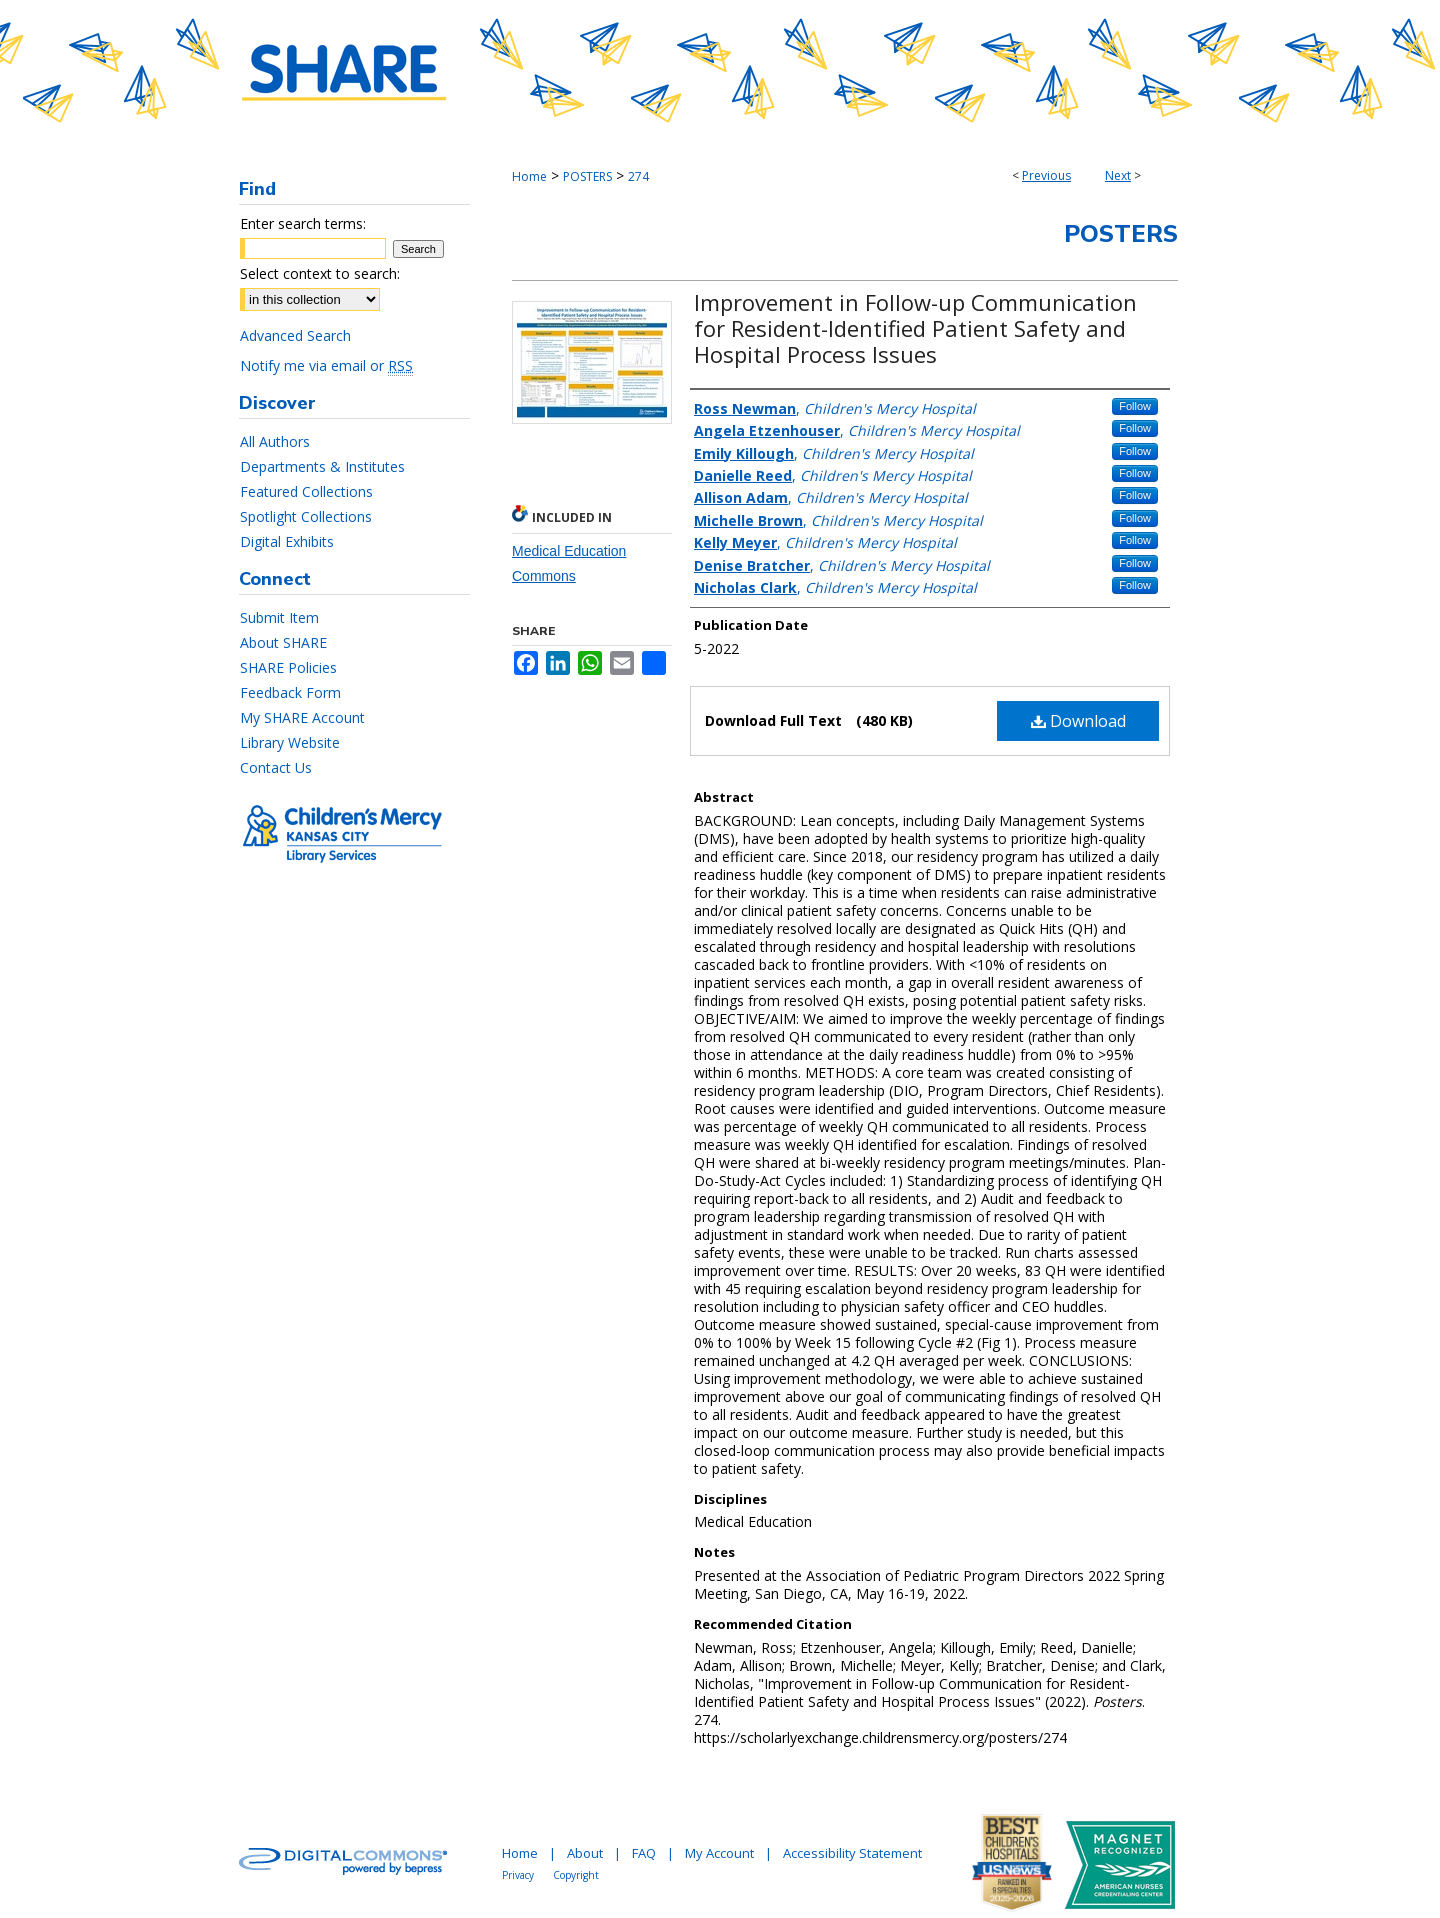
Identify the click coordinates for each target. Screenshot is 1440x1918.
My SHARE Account (302, 717)
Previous (1046, 175)
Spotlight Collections (306, 516)
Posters (1121, 234)
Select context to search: (320, 273)
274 (638, 176)
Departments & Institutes (322, 466)
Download (1078, 721)
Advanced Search (295, 335)
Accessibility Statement (852, 1853)
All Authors (275, 441)
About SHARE (283, 642)
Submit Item (279, 617)
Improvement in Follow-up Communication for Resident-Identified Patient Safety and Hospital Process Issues (915, 328)
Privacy (518, 1875)
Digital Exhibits (287, 541)
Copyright (576, 1875)
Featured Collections (306, 491)
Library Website (290, 742)
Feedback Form (290, 692)
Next (1118, 175)
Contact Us (276, 767)
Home (529, 176)
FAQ (644, 1853)
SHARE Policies (288, 667)
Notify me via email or (326, 365)
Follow (1135, 406)
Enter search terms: (303, 223)
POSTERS (587, 176)
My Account (719, 1853)
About (585, 1853)
